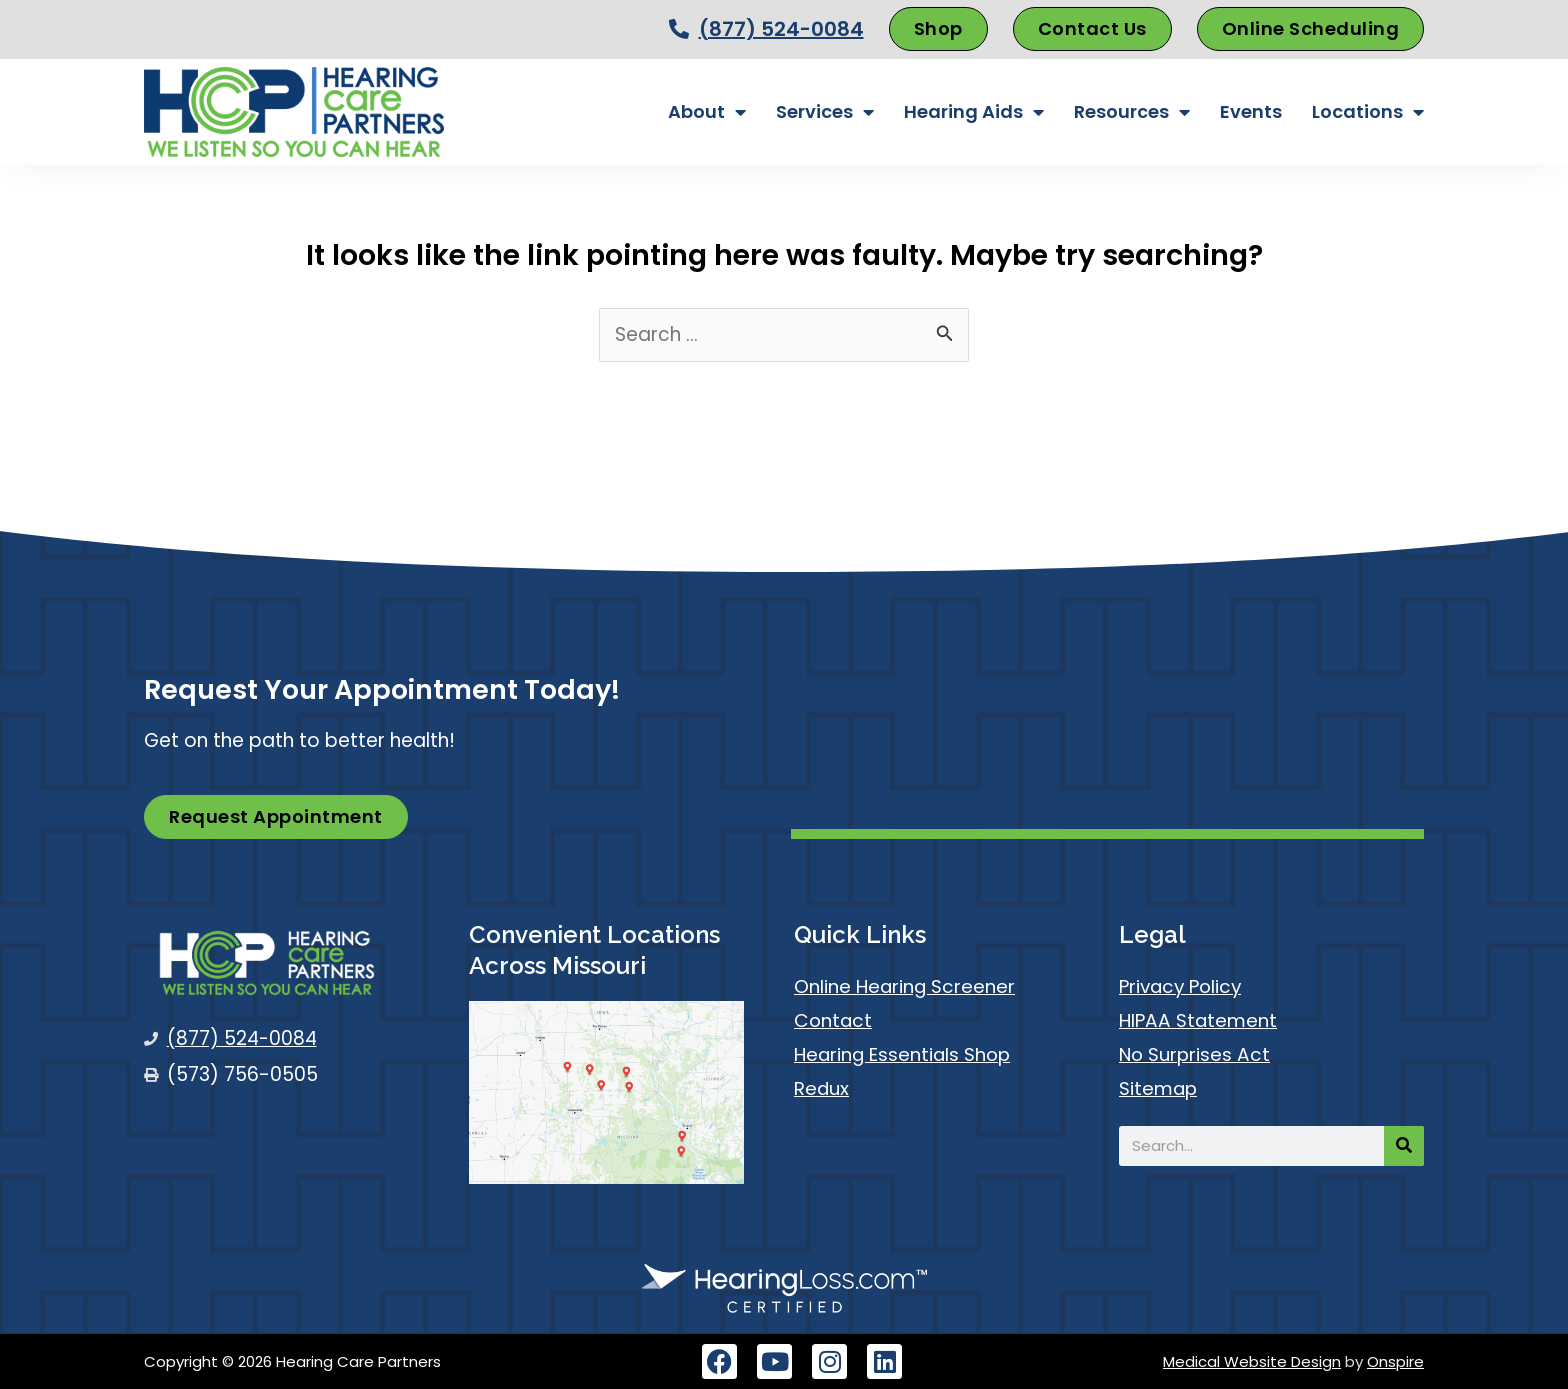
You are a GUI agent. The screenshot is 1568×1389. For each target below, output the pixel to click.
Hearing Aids (974, 112)
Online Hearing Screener (905, 986)
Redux (822, 1088)
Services (825, 112)
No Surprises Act (1196, 1054)
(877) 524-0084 (781, 29)
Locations (1368, 112)
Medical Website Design (1252, 1361)
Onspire (1395, 1361)
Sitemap (1159, 1088)
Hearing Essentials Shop (904, 1054)
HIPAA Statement (1198, 1020)
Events (1251, 111)
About (707, 112)
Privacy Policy (1182, 986)
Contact (834, 1020)
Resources (1132, 112)
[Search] (1404, 1146)
